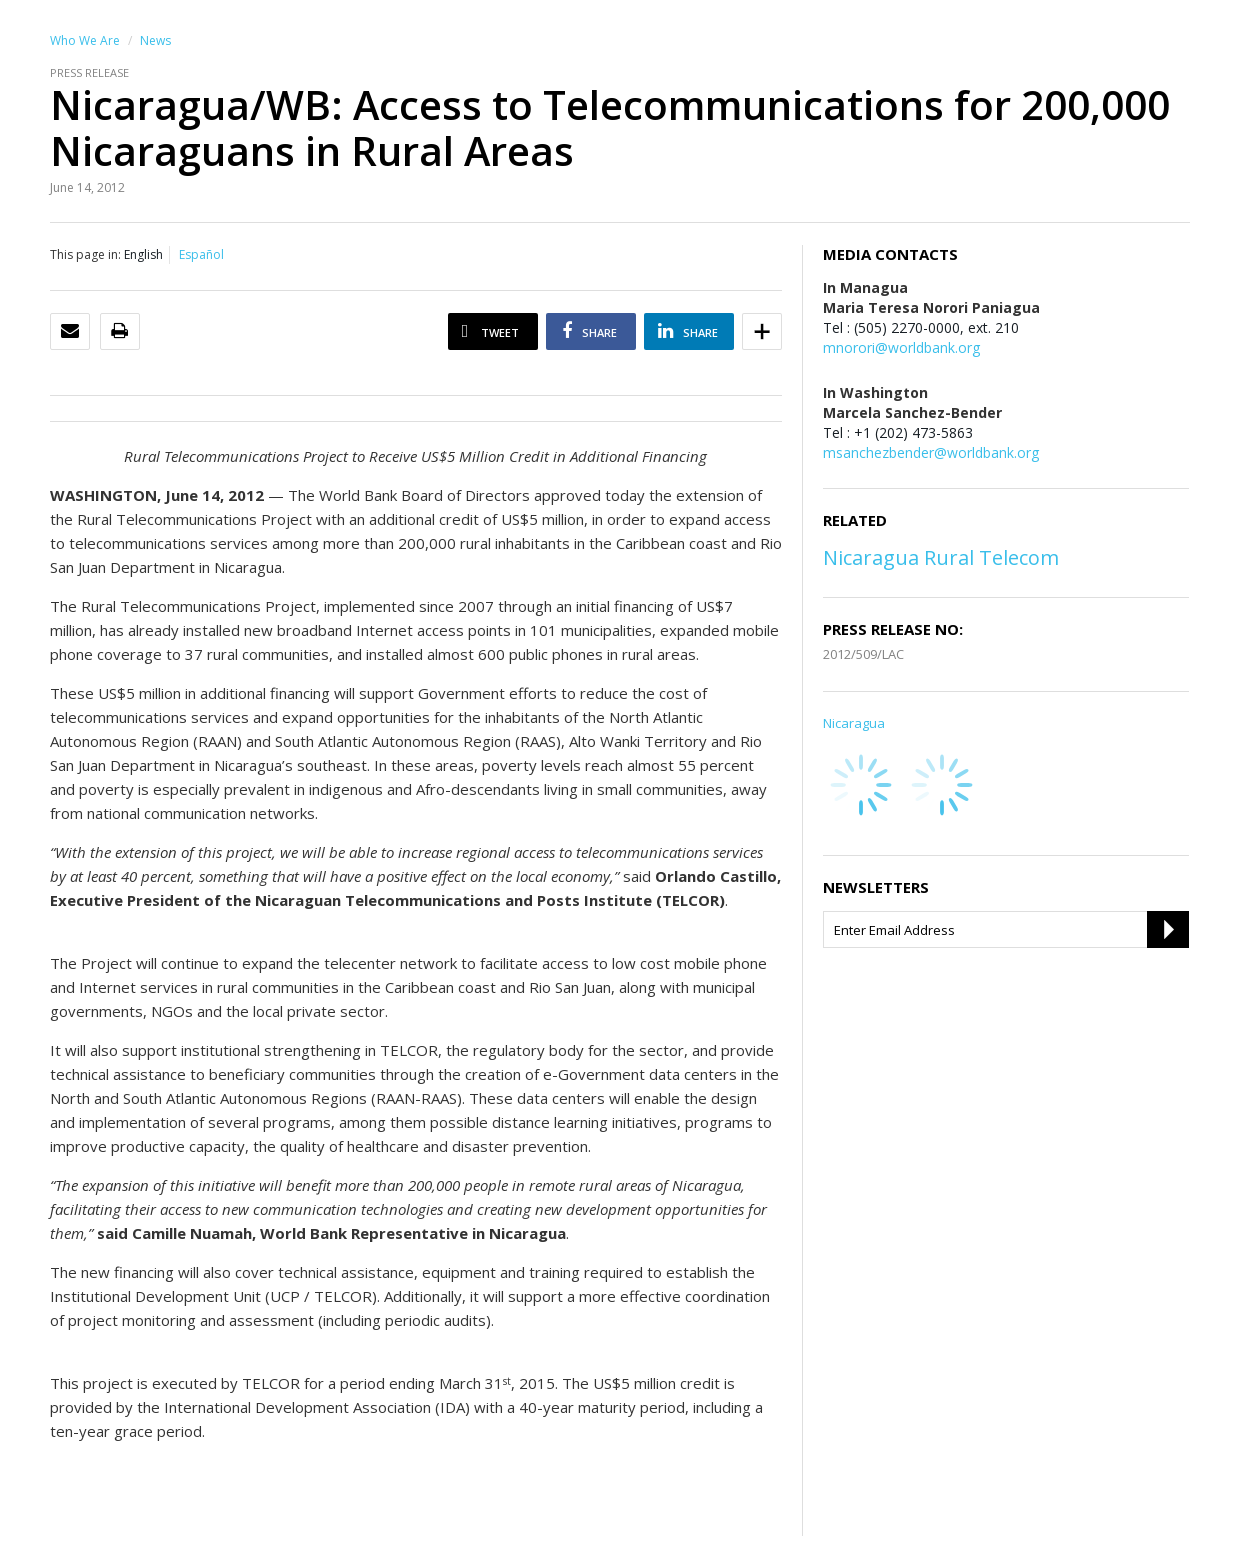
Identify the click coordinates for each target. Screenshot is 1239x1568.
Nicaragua (854, 723)
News (155, 40)
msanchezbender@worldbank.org (931, 452)
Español (201, 254)
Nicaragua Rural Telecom (941, 557)
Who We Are (85, 40)
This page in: (85, 254)
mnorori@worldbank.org (901, 347)
